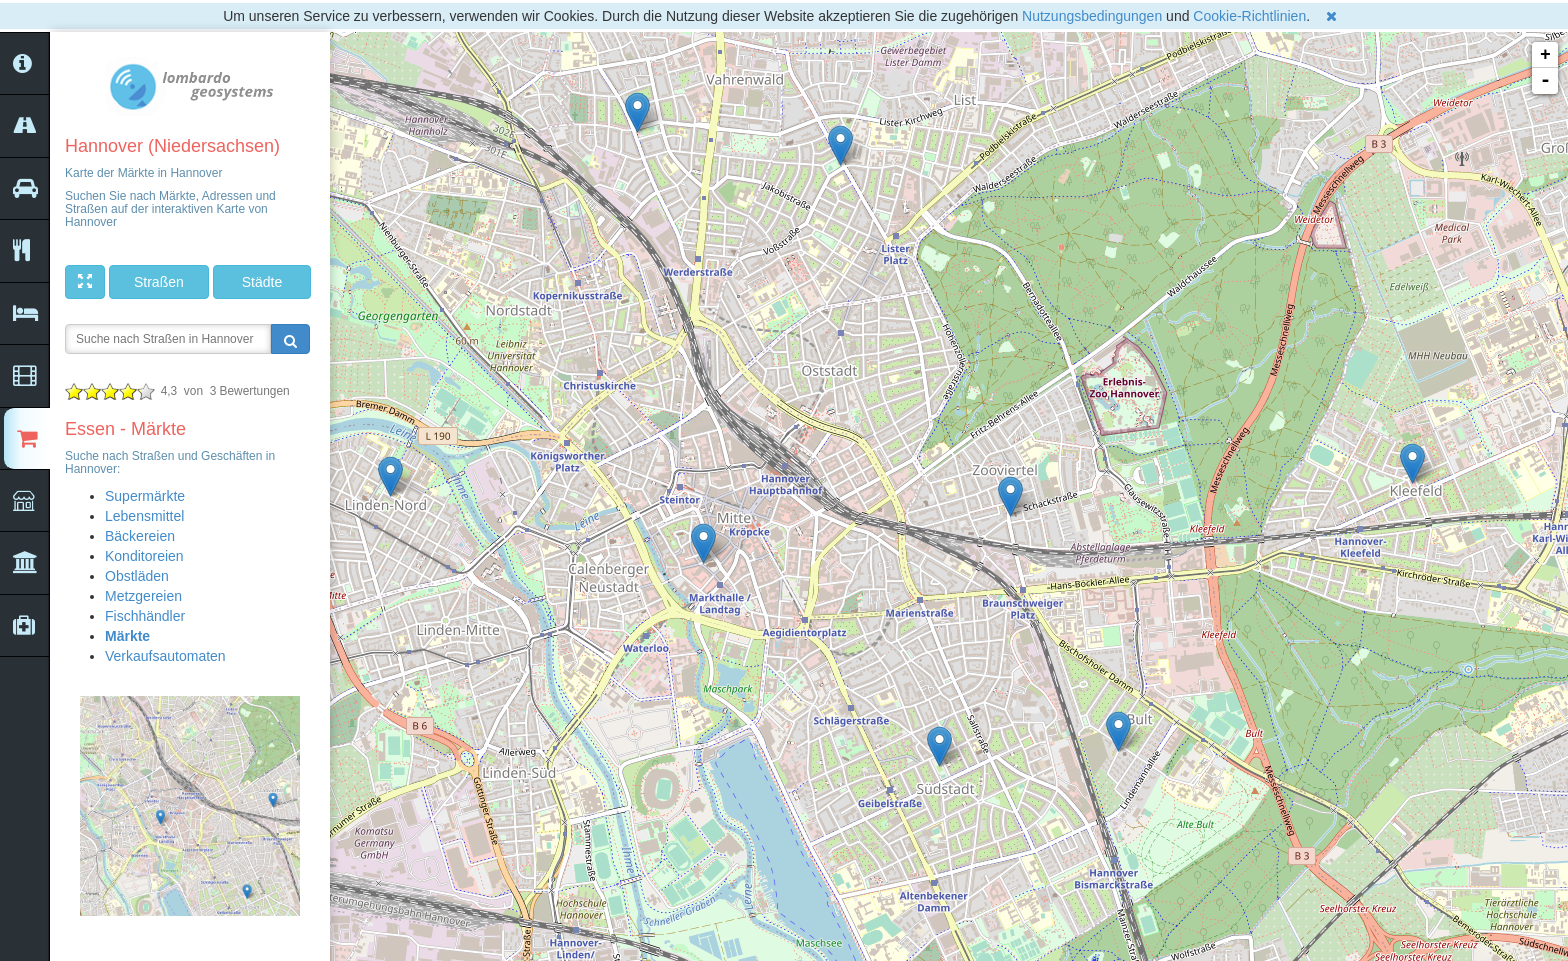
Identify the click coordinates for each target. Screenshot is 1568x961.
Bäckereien (140, 536)
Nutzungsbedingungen (1092, 16)
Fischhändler (145, 616)
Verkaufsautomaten (165, 656)
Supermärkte (145, 496)
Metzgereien (143, 596)
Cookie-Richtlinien (1249, 16)
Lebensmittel (144, 516)
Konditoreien (144, 556)
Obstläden (137, 576)
